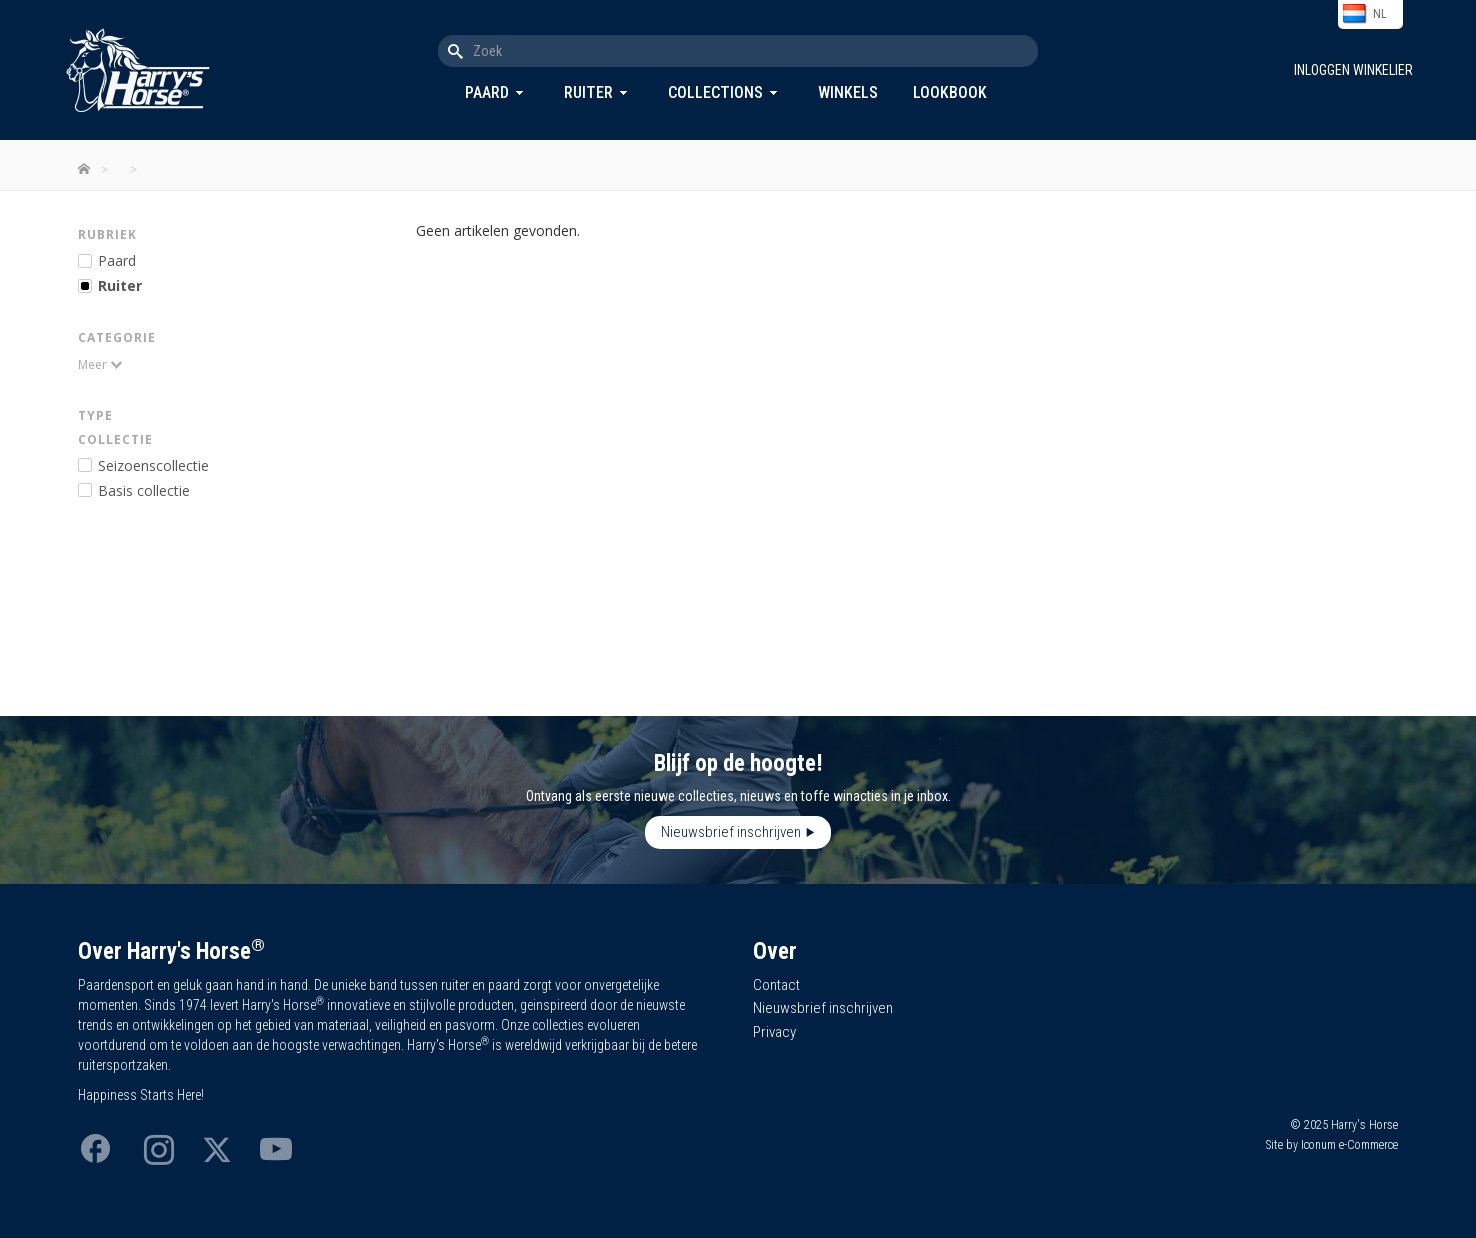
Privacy (774, 1032)
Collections (715, 92)
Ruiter (588, 92)
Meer (92, 364)
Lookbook (950, 92)
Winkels (848, 92)
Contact (776, 985)
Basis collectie (144, 490)
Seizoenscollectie (153, 465)
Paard (487, 92)
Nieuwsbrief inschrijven (731, 832)
